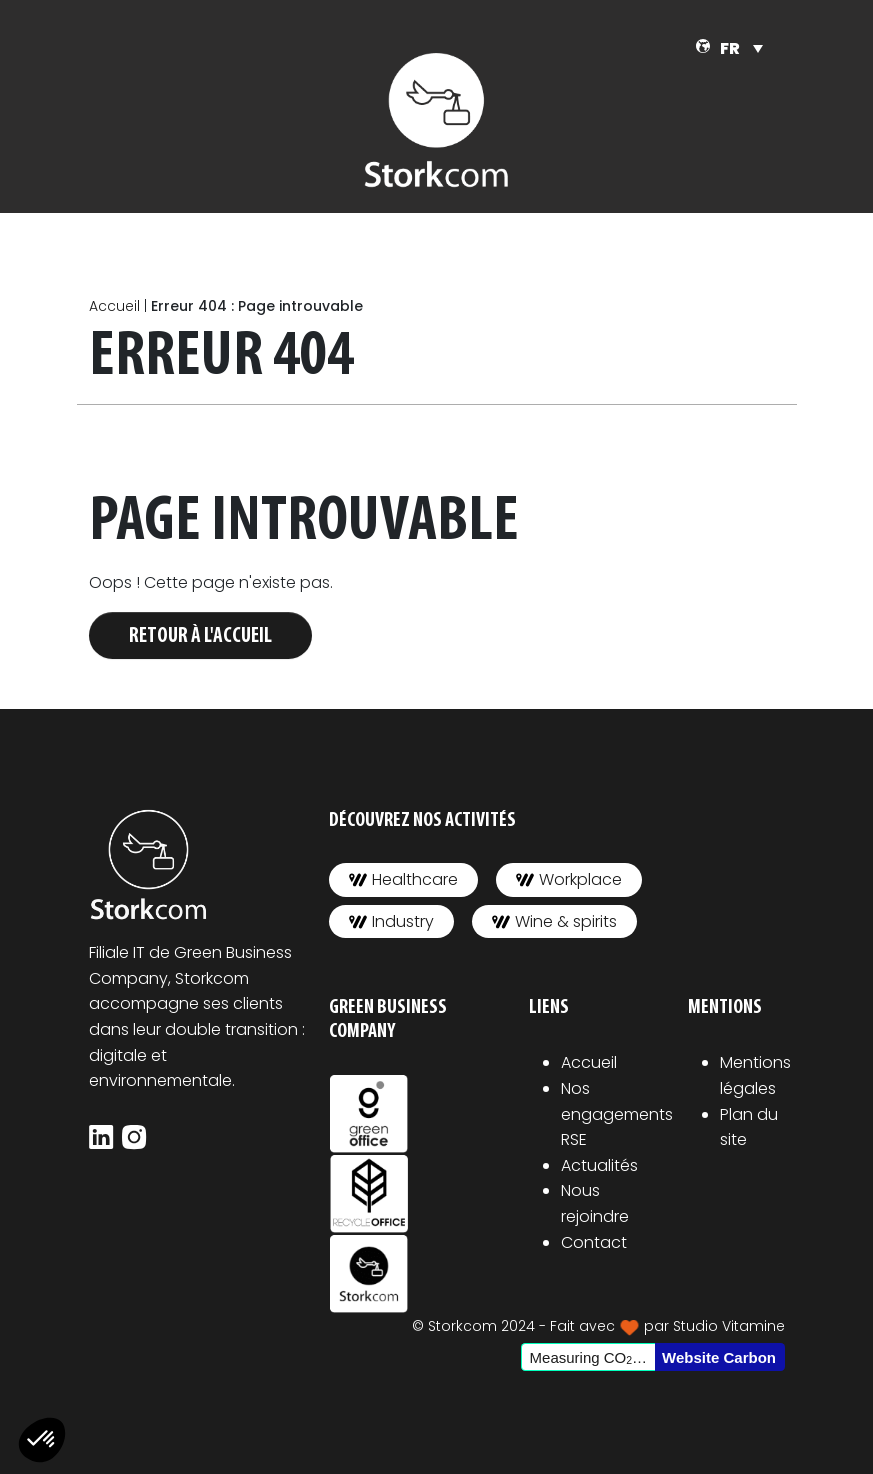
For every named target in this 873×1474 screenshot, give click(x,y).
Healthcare (403, 879)
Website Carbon (719, 1357)
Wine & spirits (554, 921)
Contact (594, 1242)
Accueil (114, 306)
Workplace (569, 879)
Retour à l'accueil (200, 636)
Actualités (599, 1165)
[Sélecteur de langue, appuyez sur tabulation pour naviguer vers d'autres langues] (741, 48)
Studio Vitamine (729, 1326)
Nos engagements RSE (617, 1114)
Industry (391, 921)
